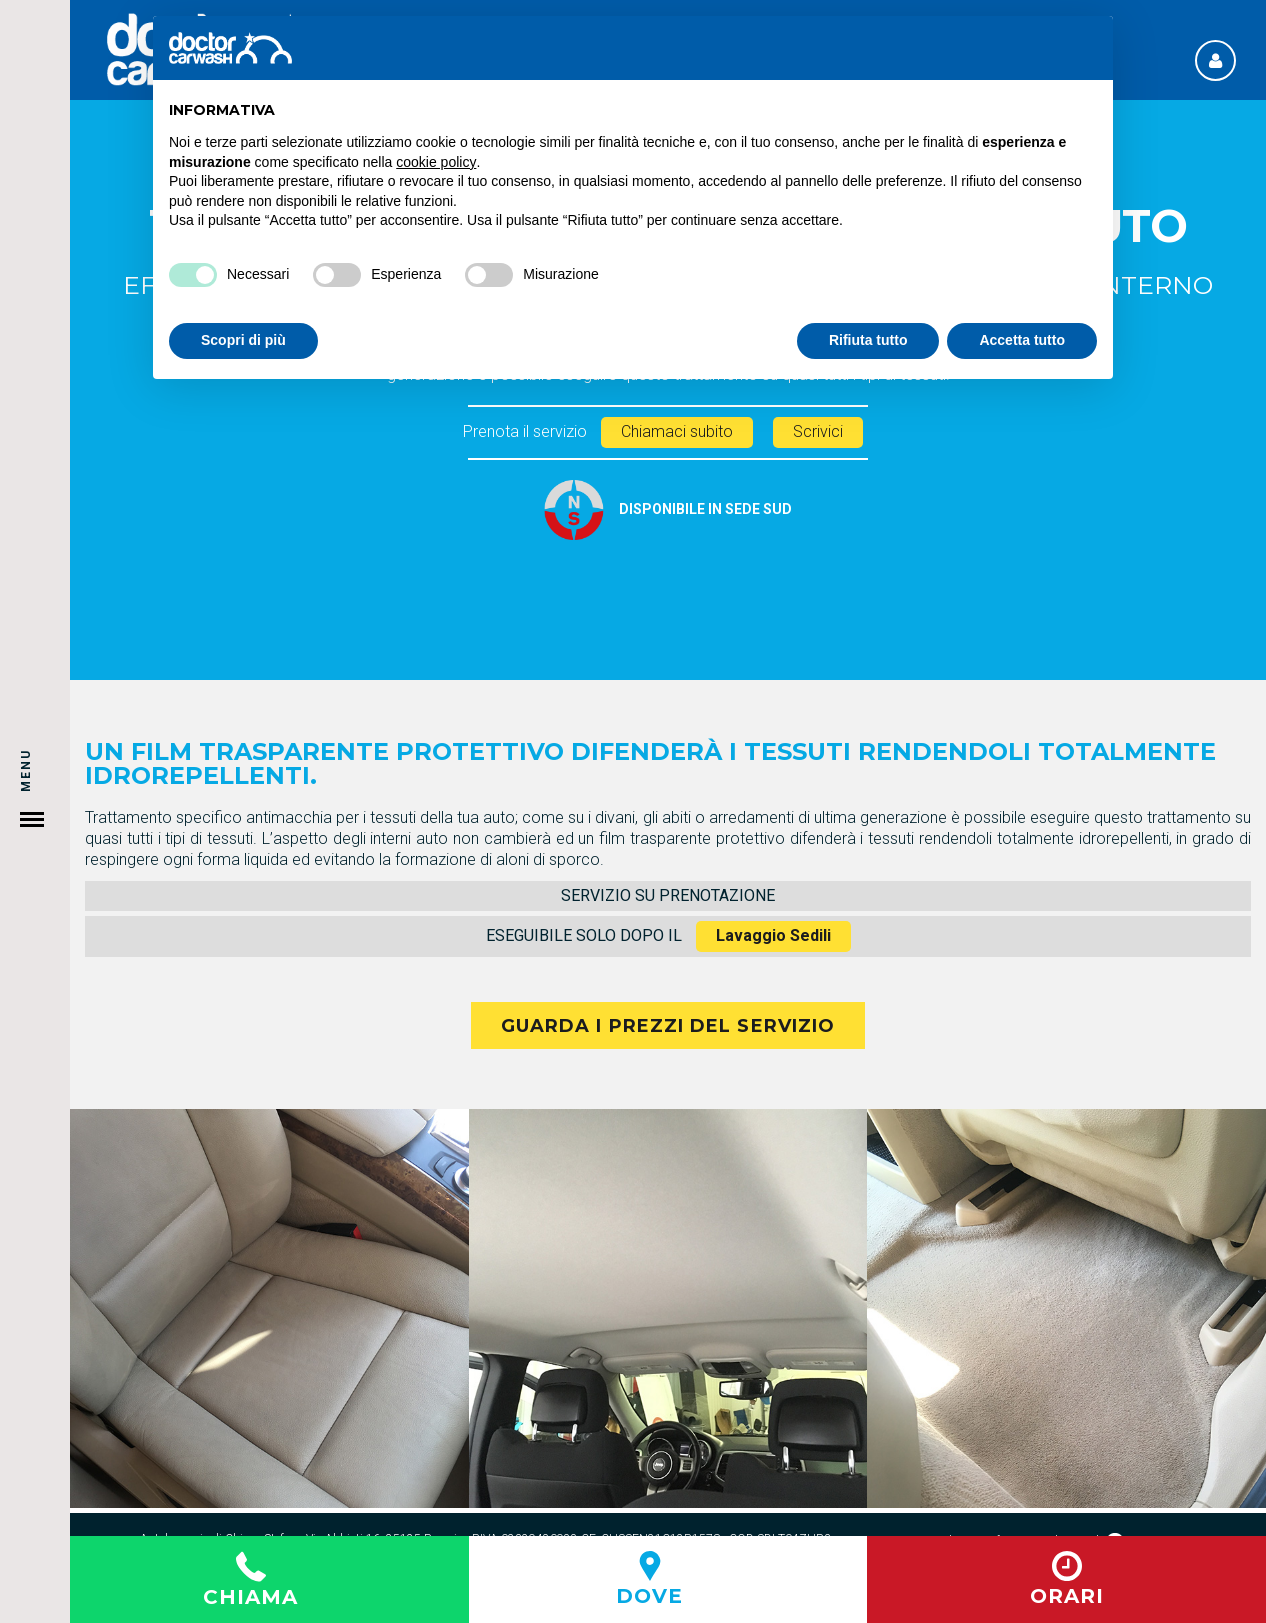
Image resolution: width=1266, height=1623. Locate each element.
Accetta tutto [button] (1022, 340)
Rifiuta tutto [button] (868, 340)
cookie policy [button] (436, 162)
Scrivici (818, 431)
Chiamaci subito (677, 431)
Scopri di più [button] (243, 340)
